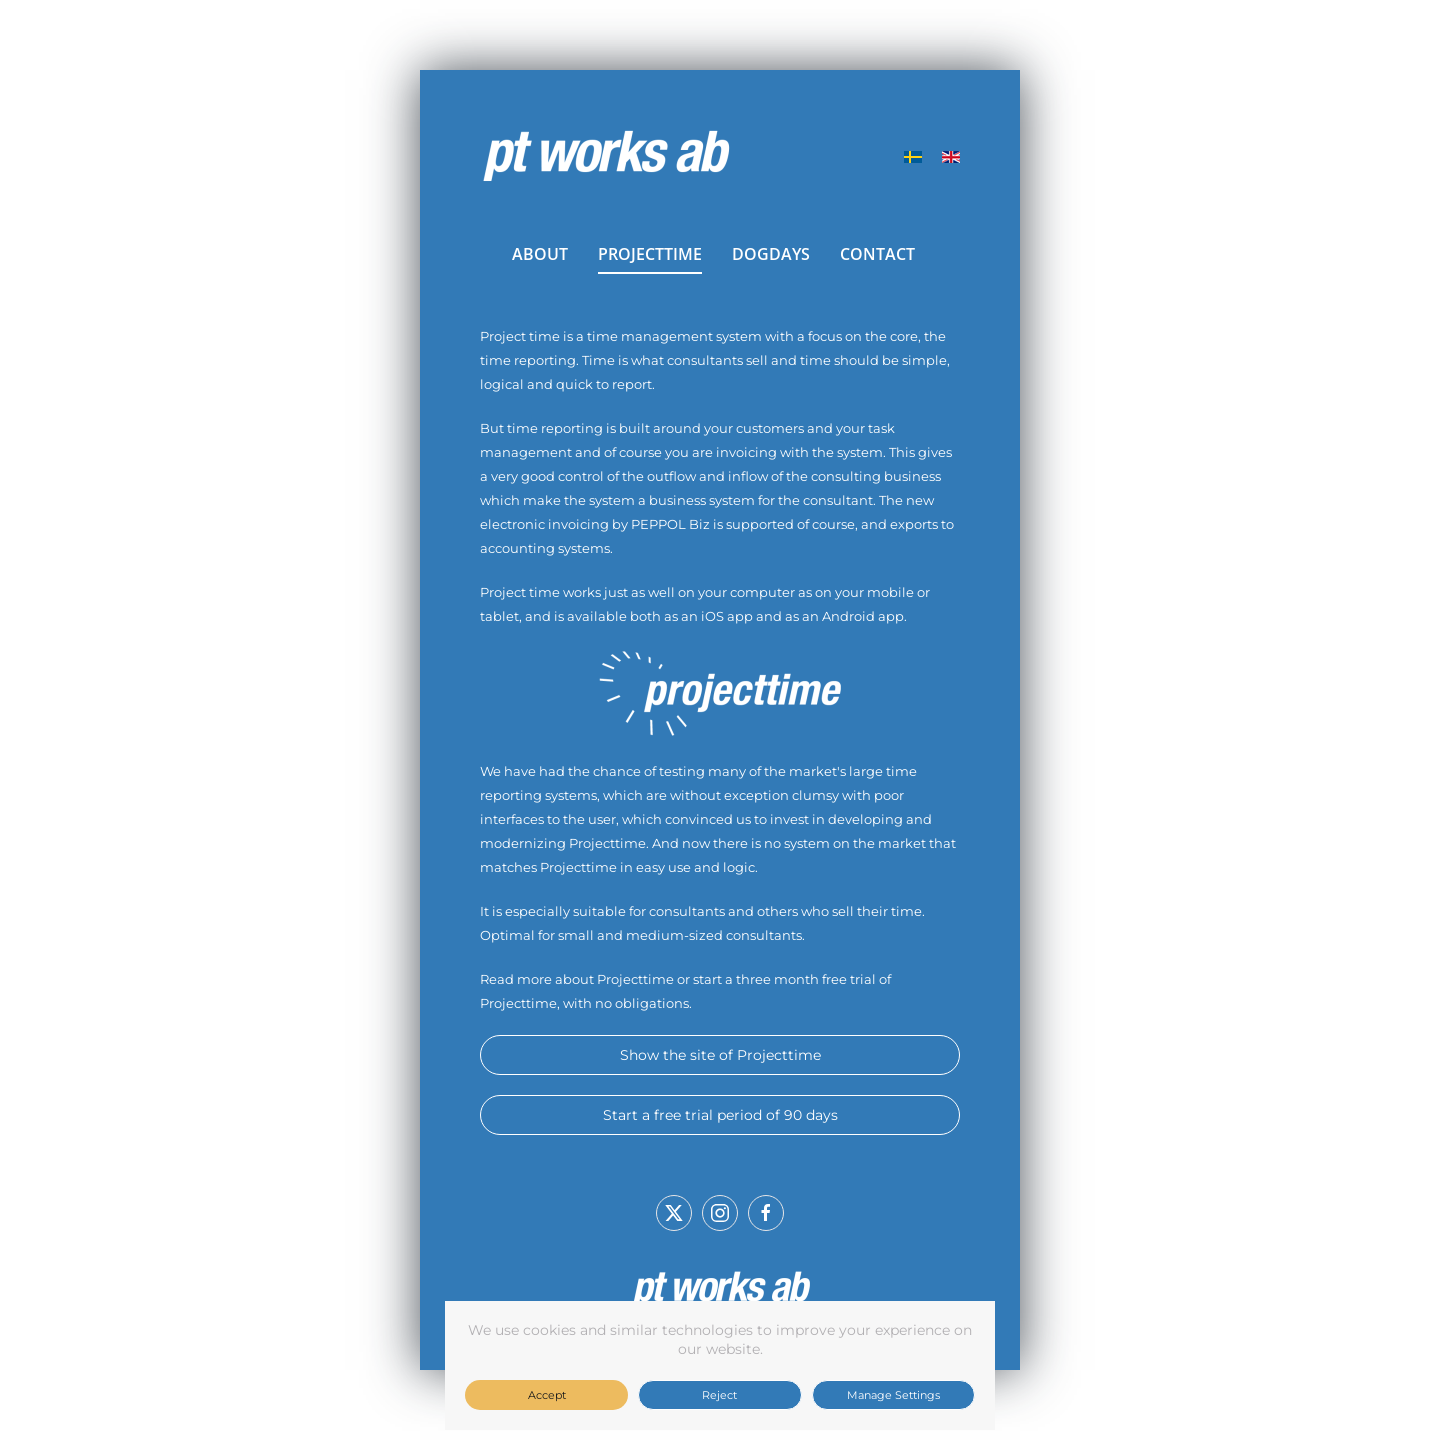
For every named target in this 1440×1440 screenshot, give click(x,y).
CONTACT (877, 254)
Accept (547, 1395)
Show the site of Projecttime (720, 1055)
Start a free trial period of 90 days (720, 1115)
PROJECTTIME (650, 254)
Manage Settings (893, 1395)
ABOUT (540, 254)
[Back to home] (605, 157)
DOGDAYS (771, 254)
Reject (719, 1395)
